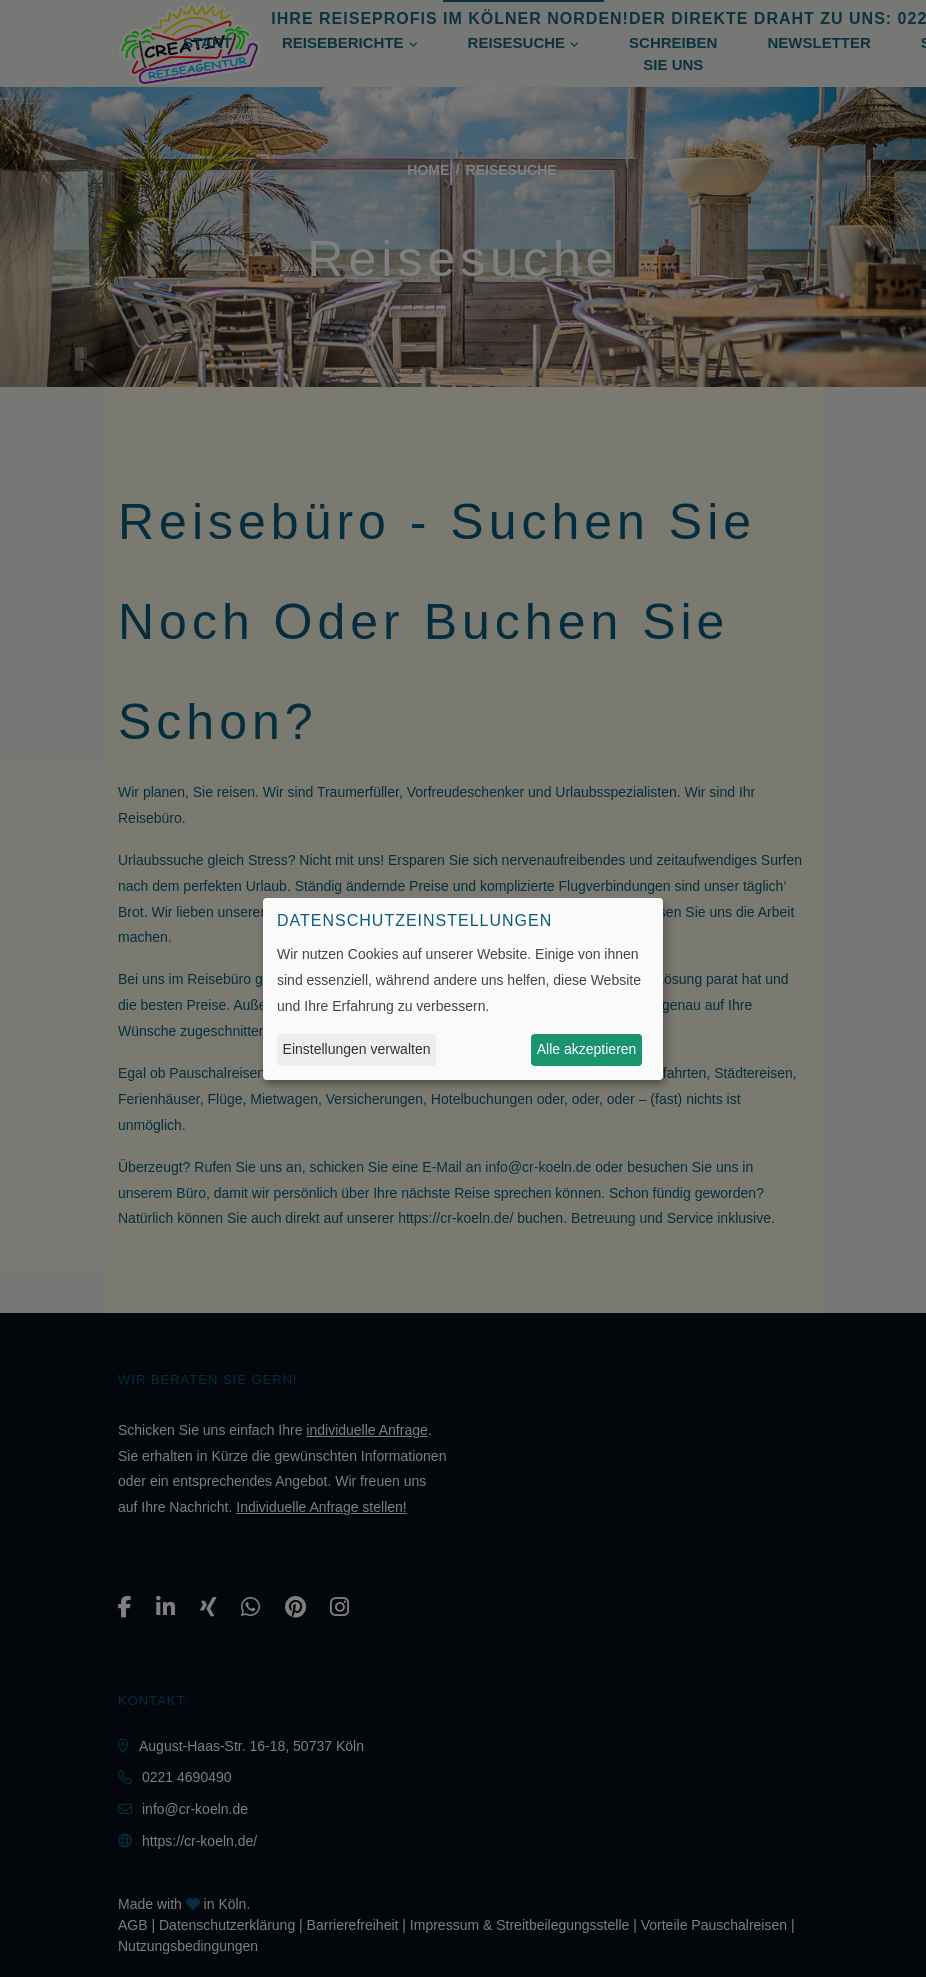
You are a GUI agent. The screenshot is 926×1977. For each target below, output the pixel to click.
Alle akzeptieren (587, 1049)
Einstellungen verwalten (357, 1049)
